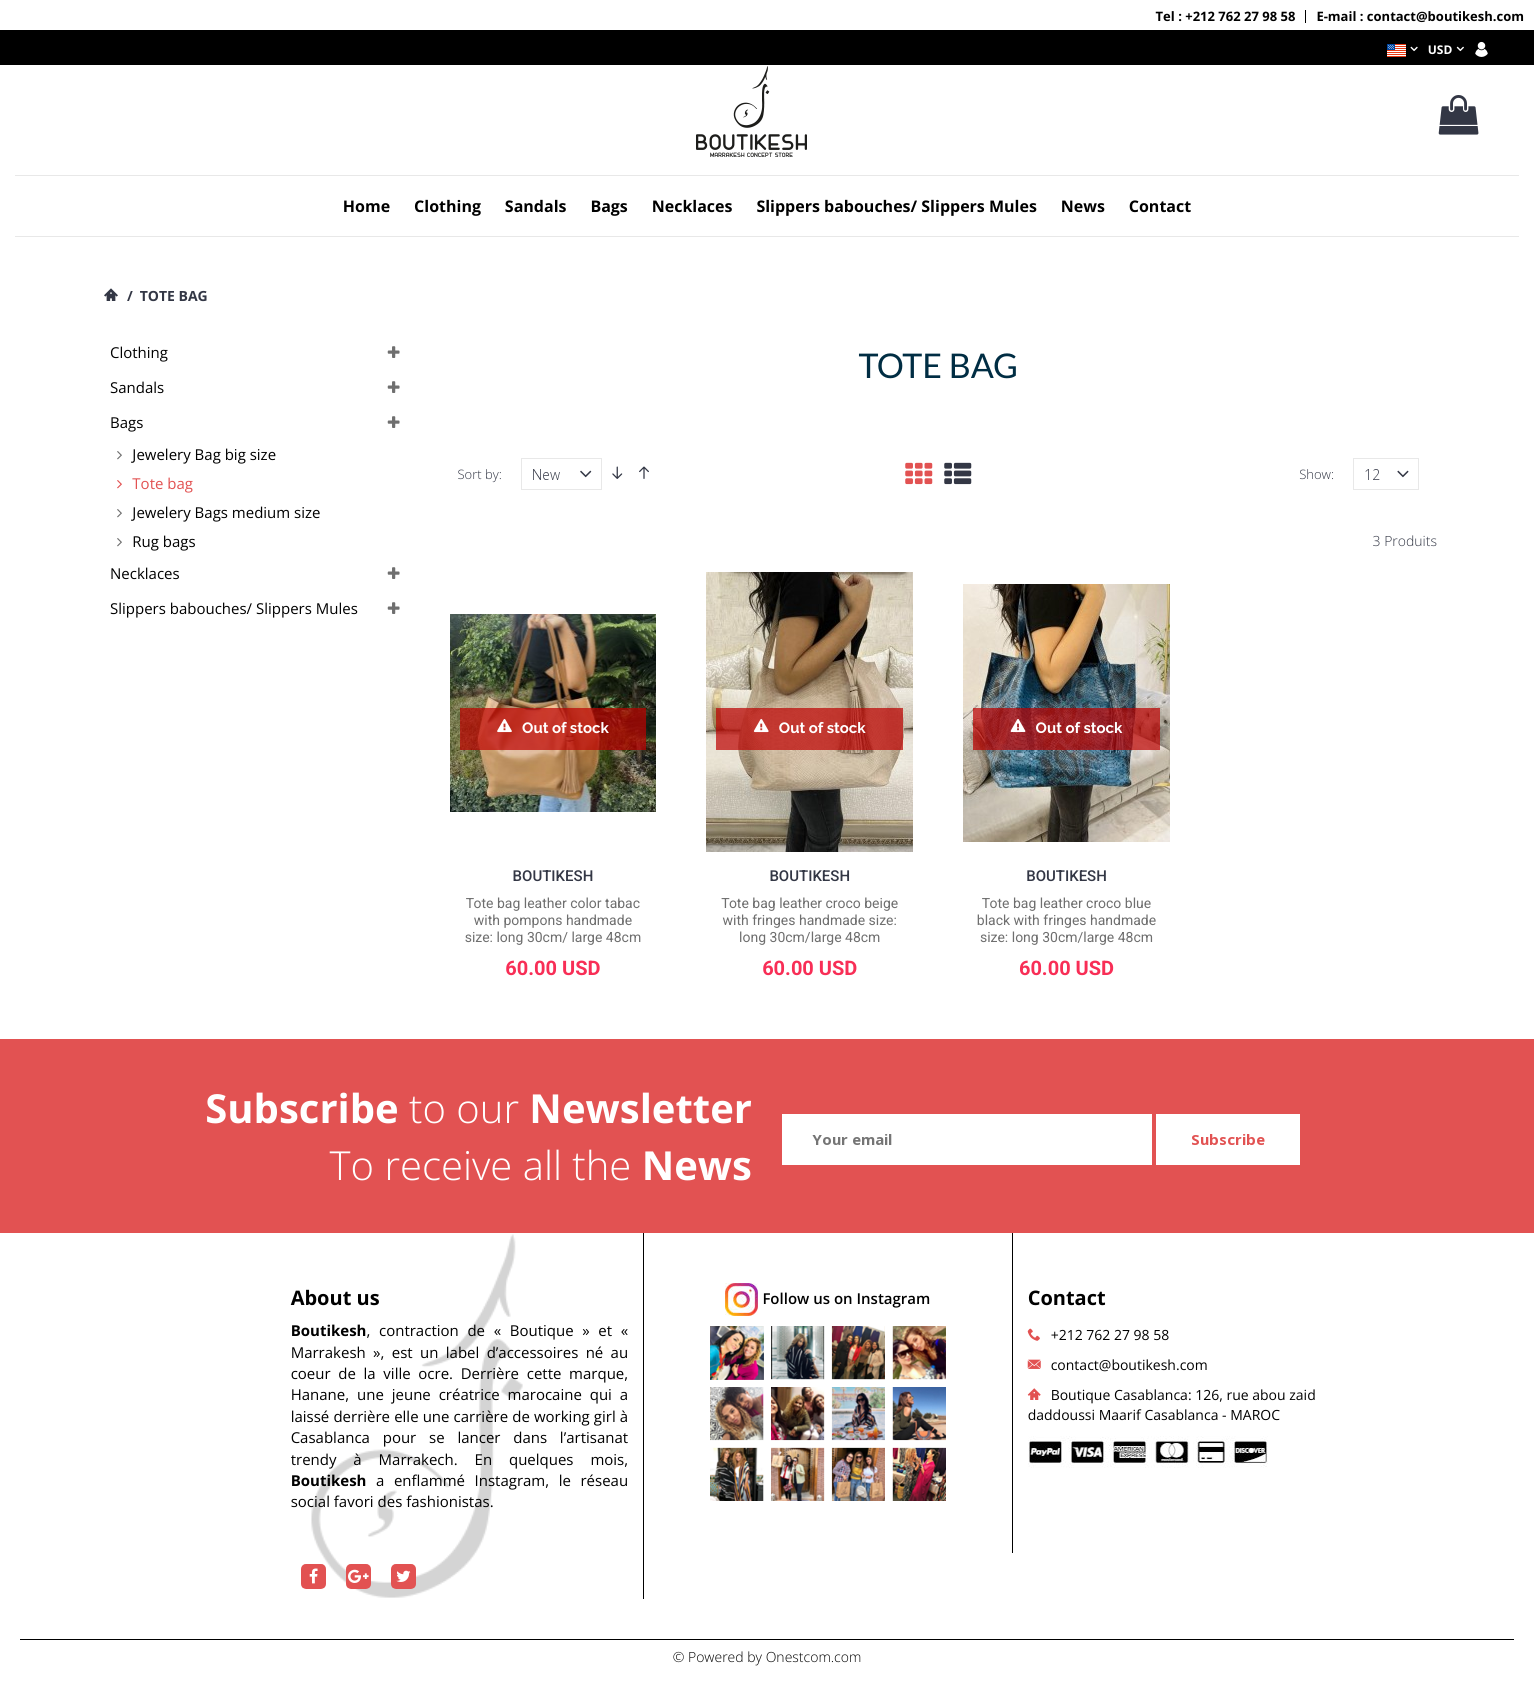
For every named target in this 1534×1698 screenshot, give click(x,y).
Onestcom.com (814, 1657)
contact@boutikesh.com (1129, 1365)
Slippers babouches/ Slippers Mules (896, 206)
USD (1440, 49)
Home (366, 206)
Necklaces (692, 206)
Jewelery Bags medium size (226, 513)
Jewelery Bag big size (204, 455)
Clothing (447, 206)
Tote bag (162, 484)
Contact (1160, 206)
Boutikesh (553, 876)
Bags (608, 206)
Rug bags (163, 542)
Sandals (536, 206)
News (1083, 206)
